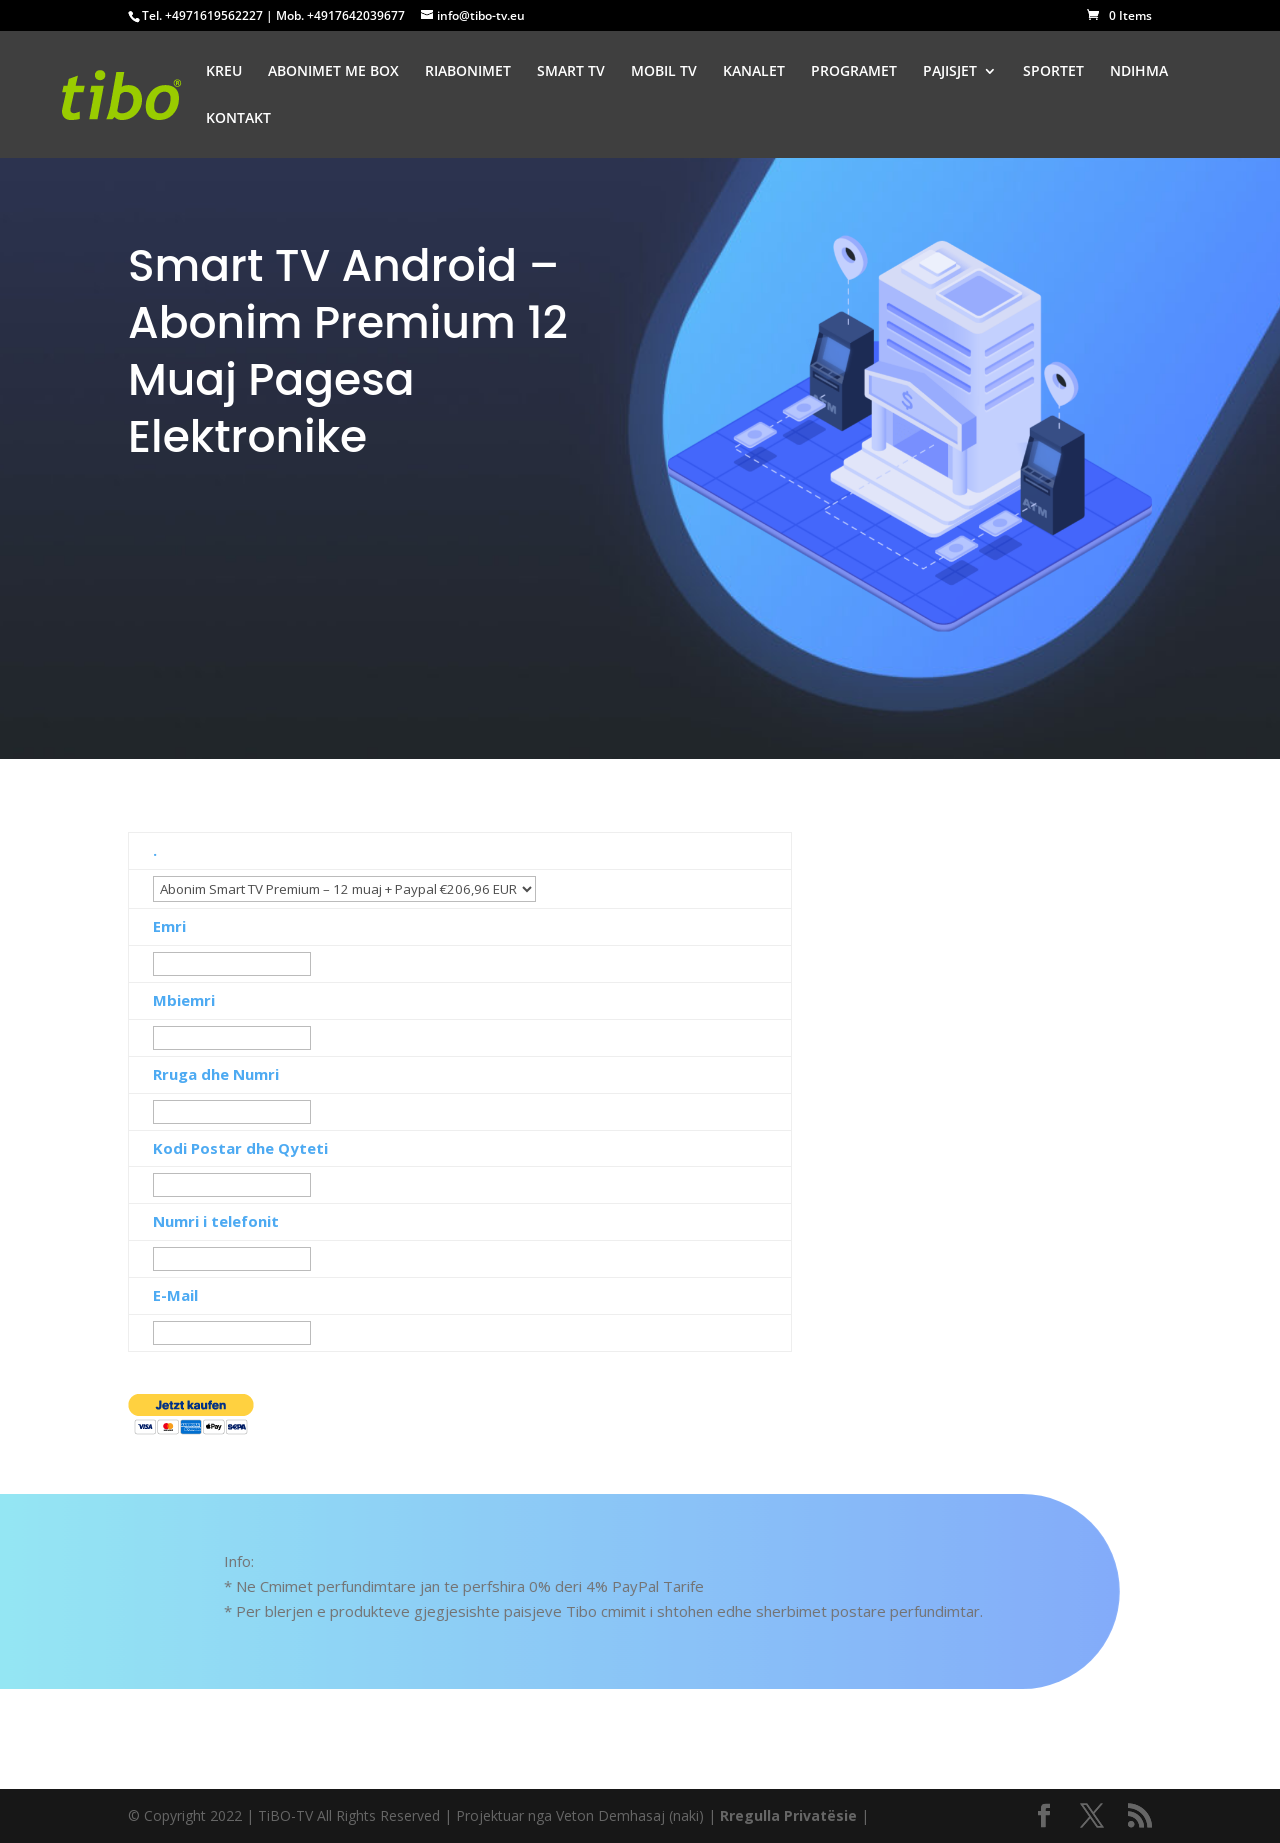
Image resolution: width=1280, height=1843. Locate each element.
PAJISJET (950, 72)
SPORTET (1053, 72)
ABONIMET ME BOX (333, 72)
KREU (224, 72)
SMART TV (571, 72)
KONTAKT (238, 119)
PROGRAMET (854, 72)
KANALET (754, 72)
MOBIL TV (664, 72)
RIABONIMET (468, 72)
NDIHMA (1139, 72)
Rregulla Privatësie (788, 1815)
